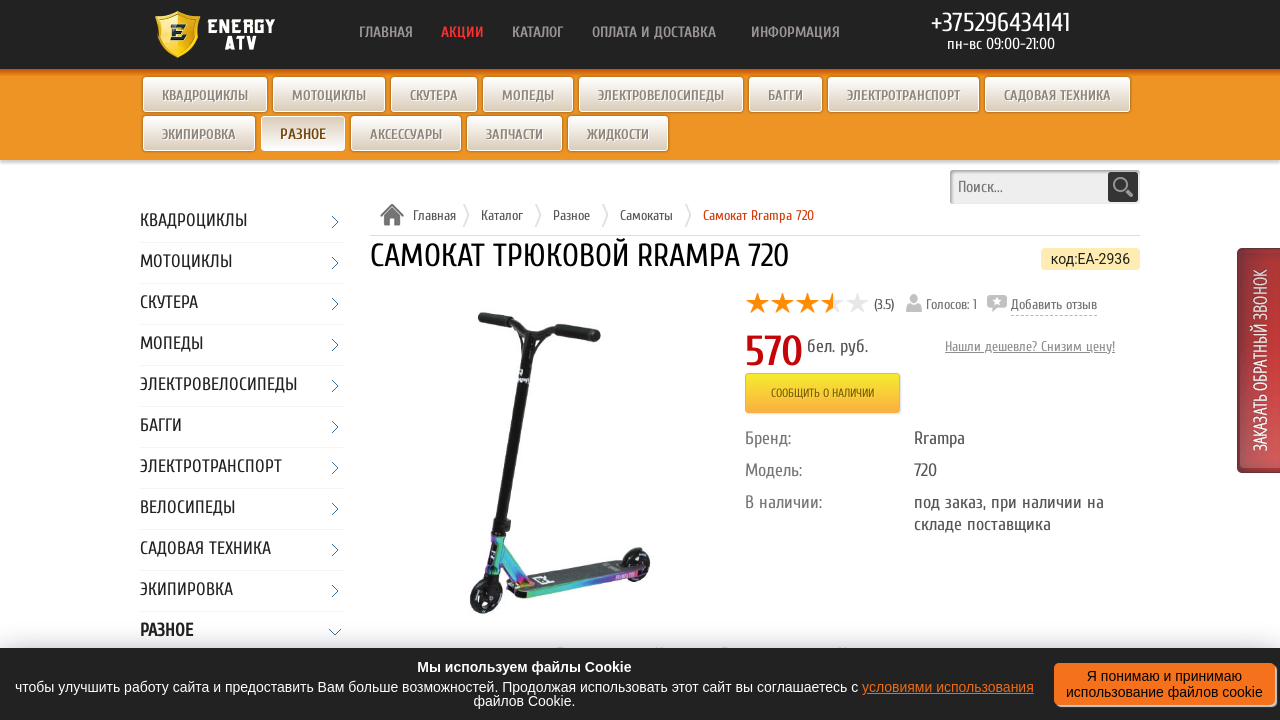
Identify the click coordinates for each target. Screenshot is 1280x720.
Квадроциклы (205, 95)
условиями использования (948, 687)
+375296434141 (1000, 23)
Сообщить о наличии (822, 393)
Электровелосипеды (661, 95)
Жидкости (618, 134)
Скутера (434, 95)
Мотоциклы (329, 95)
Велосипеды (187, 508)
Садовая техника (1057, 95)
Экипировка (199, 134)
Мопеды (528, 95)
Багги (785, 95)
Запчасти (514, 134)
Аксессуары (406, 134)
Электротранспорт (903, 95)
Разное (166, 631)
